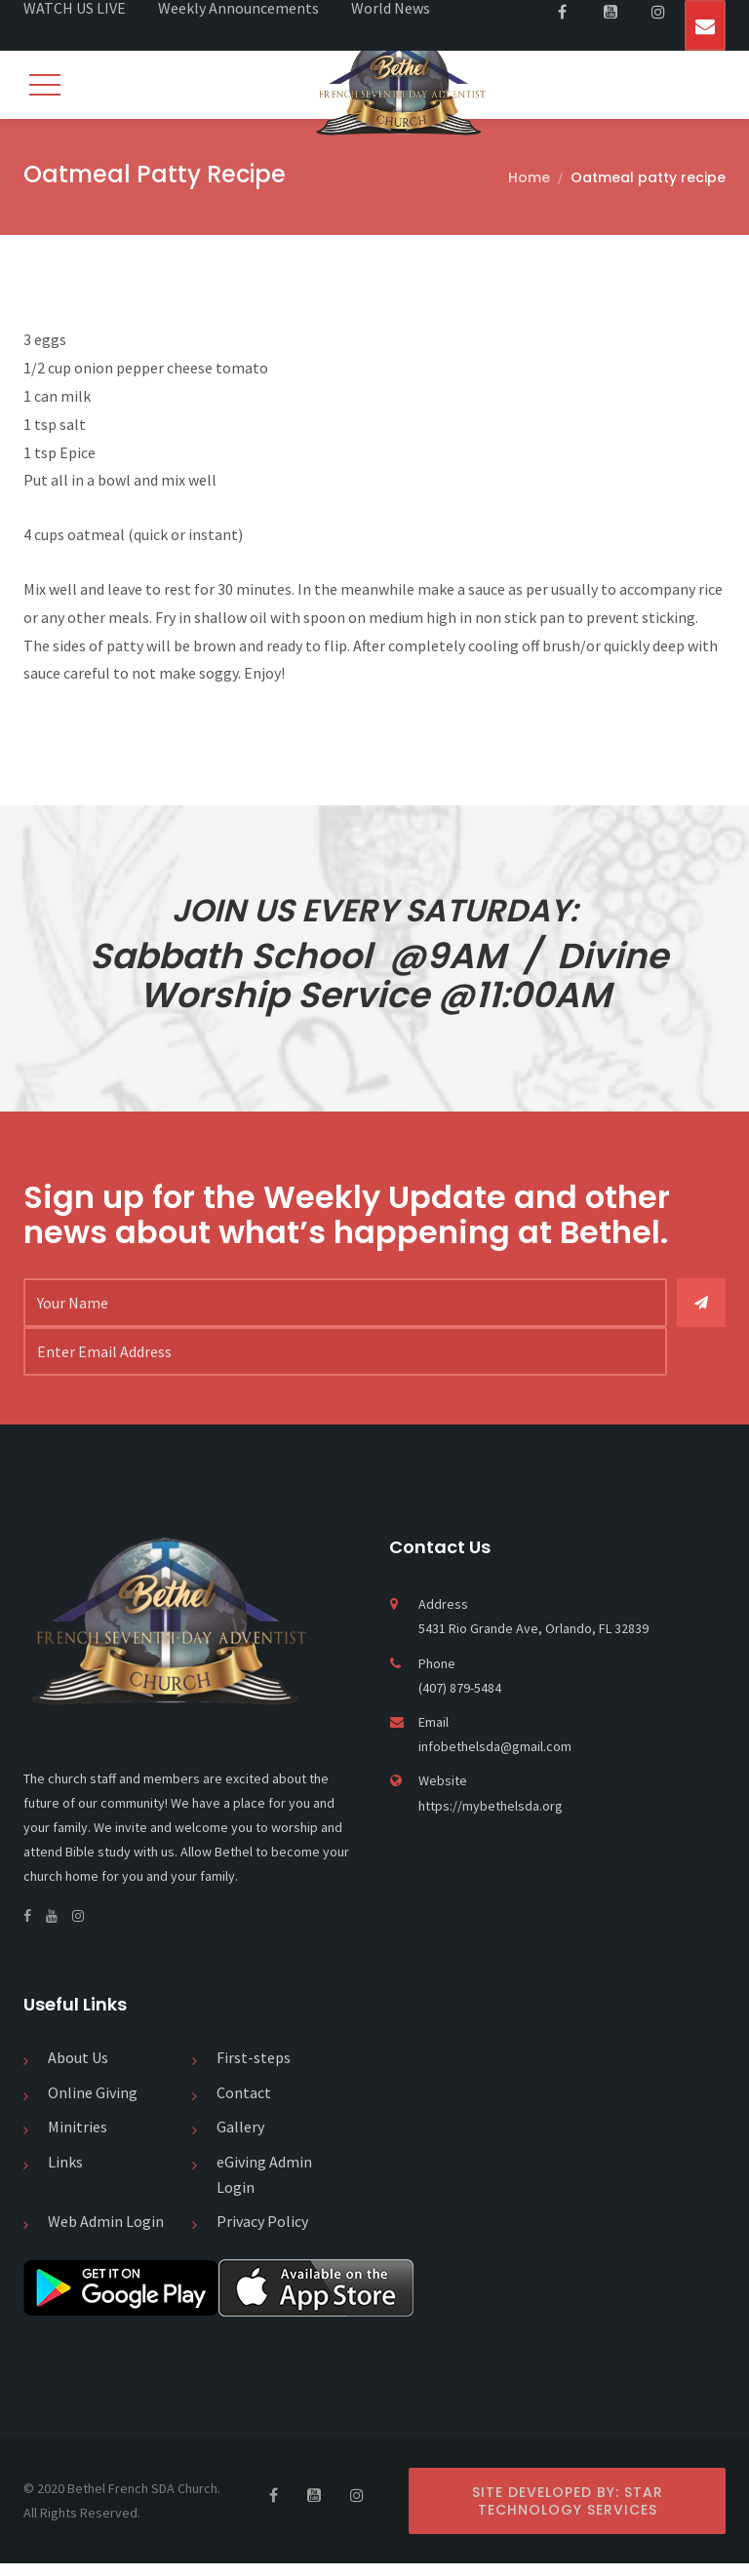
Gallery (240, 2139)
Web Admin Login (106, 2234)
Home (529, 177)
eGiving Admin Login (264, 2187)
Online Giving (93, 2104)
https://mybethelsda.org (490, 1817)
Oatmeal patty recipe (648, 177)
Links (65, 2174)
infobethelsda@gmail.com (495, 1759)
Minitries (77, 2139)
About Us (78, 2070)
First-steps (254, 2070)
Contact (244, 2104)
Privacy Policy (262, 2234)
